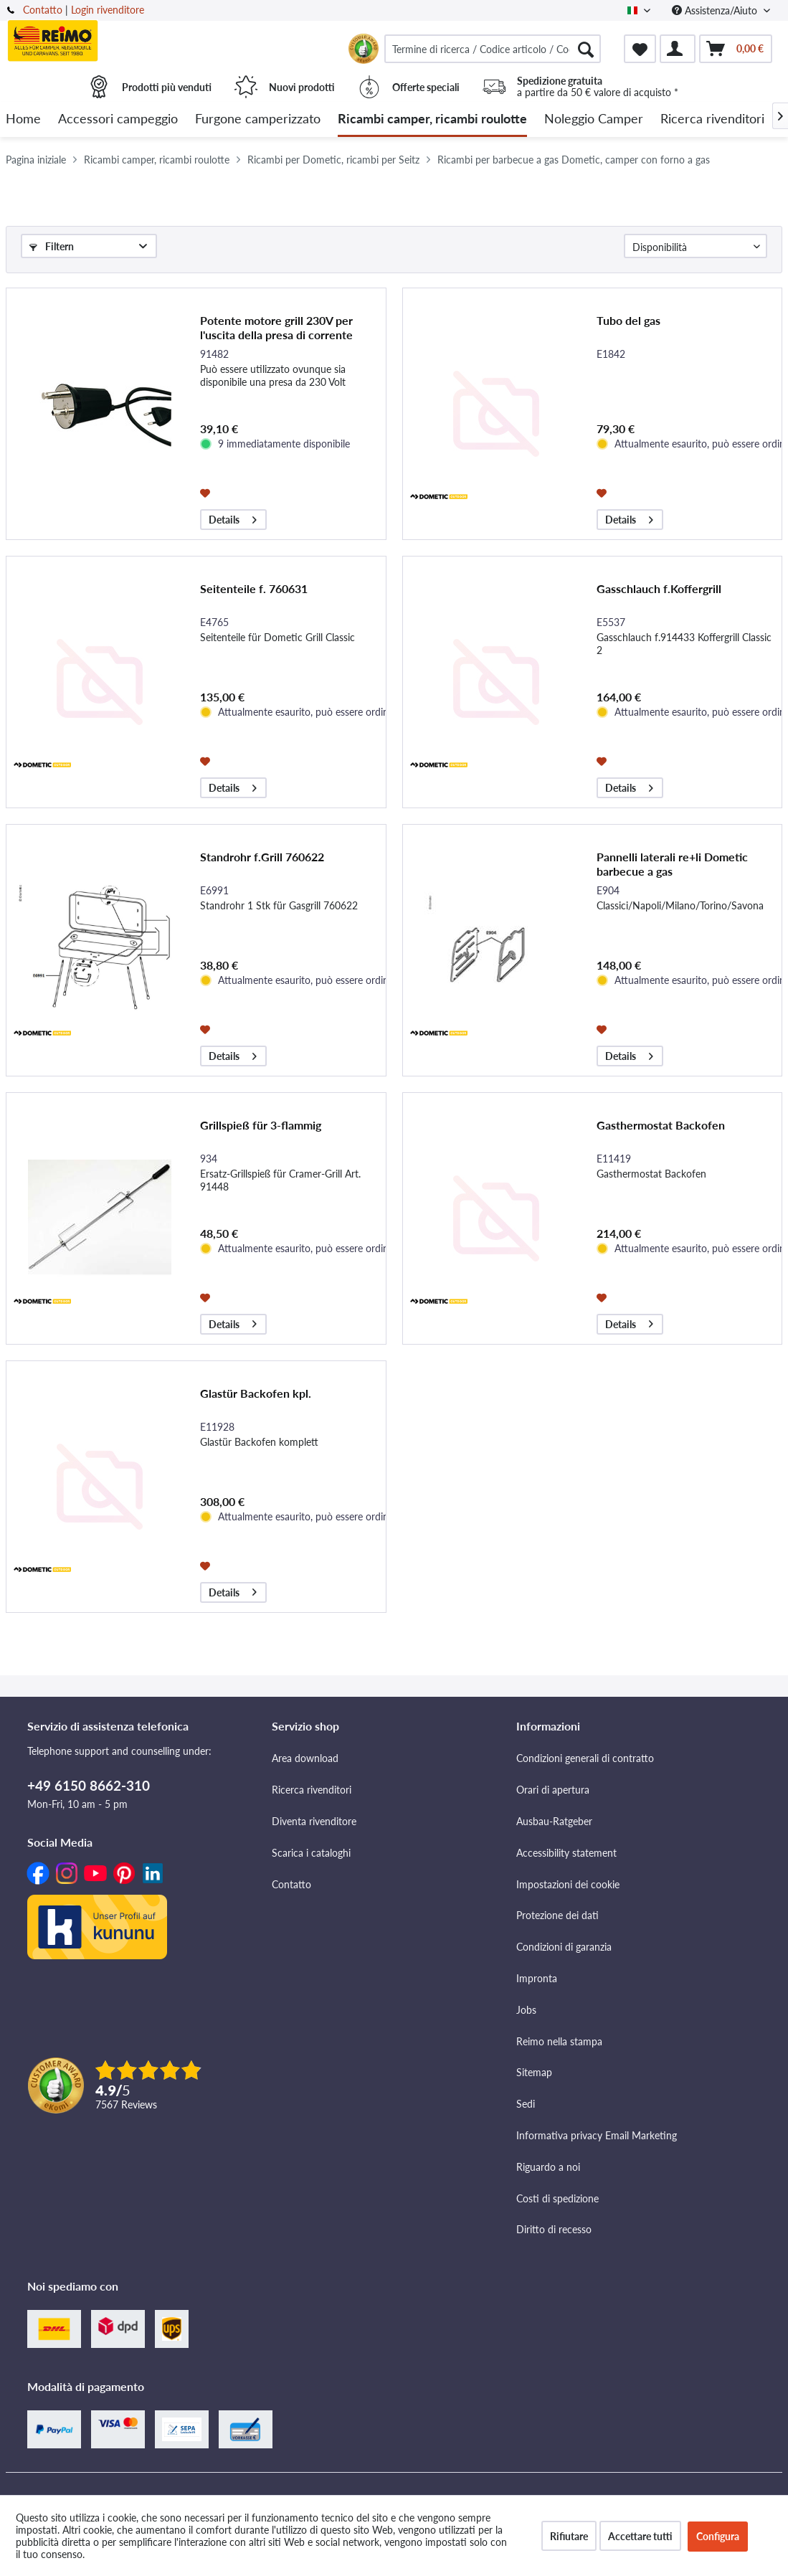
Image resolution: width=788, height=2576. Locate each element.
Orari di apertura (552, 1790)
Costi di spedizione (557, 2198)
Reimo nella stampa (559, 2041)
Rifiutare (569, 2536)
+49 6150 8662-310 (88, 1785)
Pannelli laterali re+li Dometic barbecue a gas (672, 864)
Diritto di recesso (554, 2229)
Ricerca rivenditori (311, 1790)
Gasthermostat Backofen (661, 1125)
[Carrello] (735, 48)
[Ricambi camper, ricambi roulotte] (432, 119)
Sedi (525, 2104)
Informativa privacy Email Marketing (596, 2135)
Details (233, 517)
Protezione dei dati (557, 1915)
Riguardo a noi (548, 2167)
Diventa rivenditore (314, 1821)
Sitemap (534, 2072)
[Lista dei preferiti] (640, 48)
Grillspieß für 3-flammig (260, 1125)
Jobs (526, 2010)
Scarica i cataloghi (311, 1853)
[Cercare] (586, 48)
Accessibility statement (566, 1853)
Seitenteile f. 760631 (254, 588)
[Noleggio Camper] (593, 119)
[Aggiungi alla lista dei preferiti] (207, 492)
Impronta (536, 1978)
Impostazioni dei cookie (568, 1884)
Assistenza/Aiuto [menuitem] (716, 10)
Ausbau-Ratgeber (554, 1821)
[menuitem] (492, 48)
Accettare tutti (640, 2536)
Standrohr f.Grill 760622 (262, 856)
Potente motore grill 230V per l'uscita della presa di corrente (276, 327)
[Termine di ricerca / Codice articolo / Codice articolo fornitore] (492, 48)
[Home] (23, 119)
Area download (305, 1758)
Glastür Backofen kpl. (255, 1393)
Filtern (51, 246)
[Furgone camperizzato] (258, 119)
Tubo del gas (628, 320)
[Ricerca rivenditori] (712, 119)
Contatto (42, 10)
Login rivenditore (107, 10)
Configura (717, 2536)
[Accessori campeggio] (118, 119)
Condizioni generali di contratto (585, 1758)
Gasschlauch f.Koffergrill (659, 588)
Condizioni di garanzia (564, 1947)
